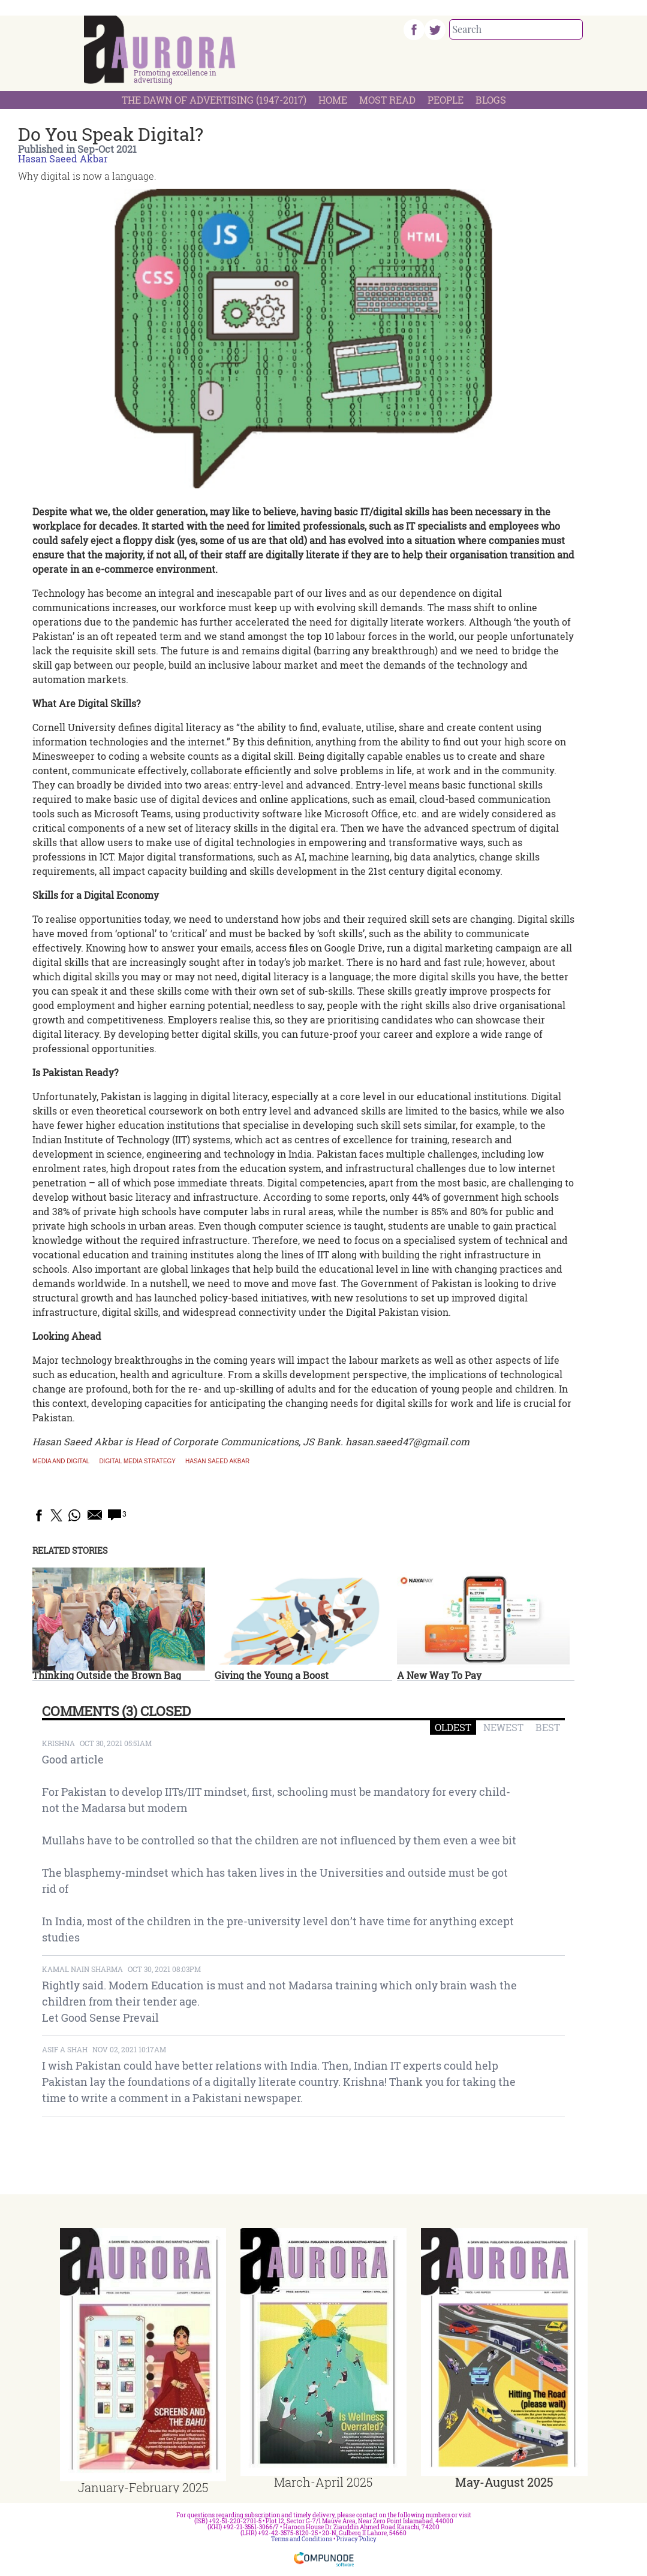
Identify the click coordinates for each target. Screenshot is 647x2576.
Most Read (387, 99)
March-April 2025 (323, 2482)
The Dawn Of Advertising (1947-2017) (214, 99)
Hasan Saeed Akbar (63, 158)
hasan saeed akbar (217, 1461)
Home (332, 99)
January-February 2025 (143, 2487)
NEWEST (503, 1727)
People (446, 99)
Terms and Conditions (301, 2539)
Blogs (491, 99)
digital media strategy (137, 1461)
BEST (547, 1727)
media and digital (60, 1461)
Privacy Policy (356, 2539)
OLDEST (453, 1727)
